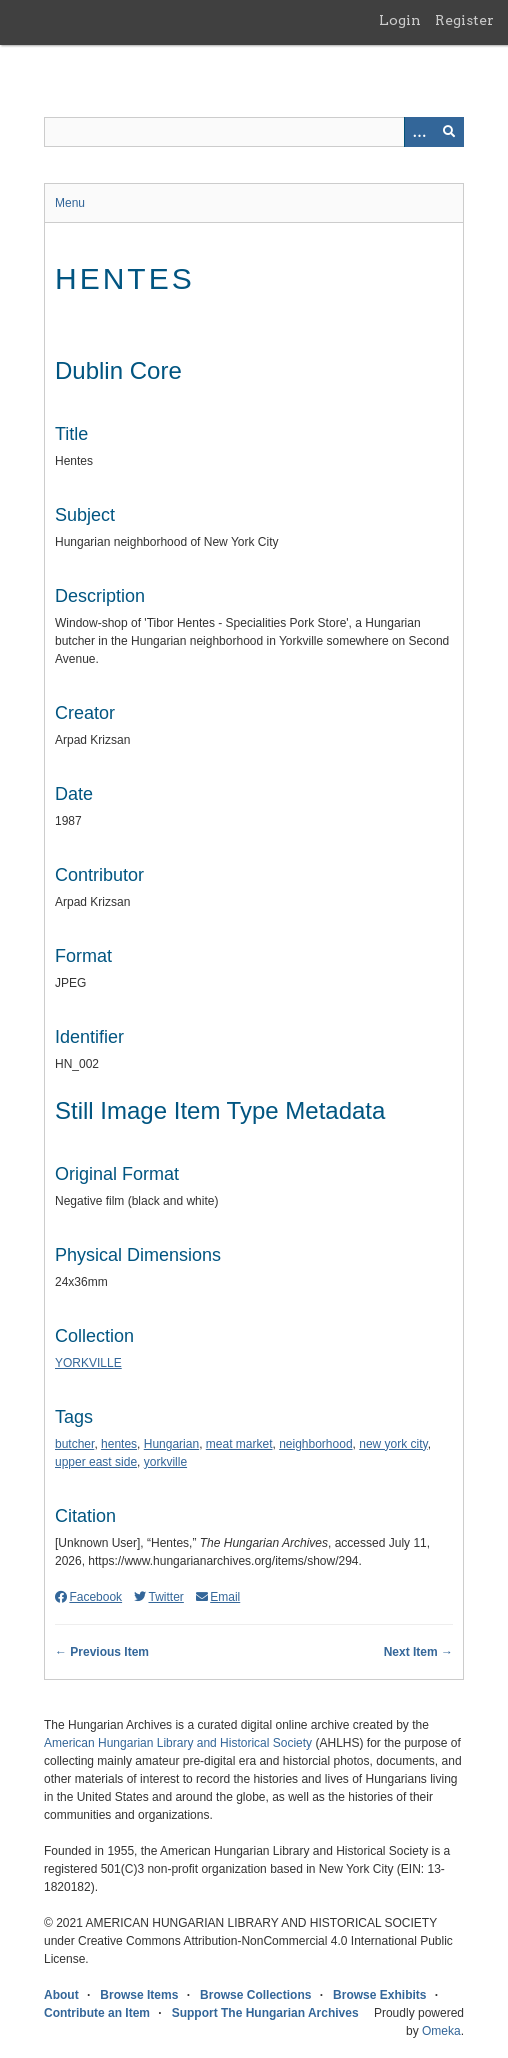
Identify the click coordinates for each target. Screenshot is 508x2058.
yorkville (165, 1462)
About (61, 1995)
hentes (119, 1444)
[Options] (419, 132)
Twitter (159, 1597)
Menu (70, 203)
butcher (74, 1444)
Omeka (441, 2031)
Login (400, 20)
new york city (393, 1444)
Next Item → (418, 1652)
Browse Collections (255, 1995)
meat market (239, 1444)
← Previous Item (102, 1652)
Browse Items (139, 1995)
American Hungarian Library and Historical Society (178, 1743)
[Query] (254, 132)
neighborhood (315, 1444)
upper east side (96, 1462)
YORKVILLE (88, 1363)
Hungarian (171, 1444)
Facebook (88, 1597)
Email (218, 1597)
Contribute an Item (97, 2013)
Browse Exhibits (379, 1995)
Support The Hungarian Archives (265, 2013)
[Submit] (449, 132)
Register (464, 20)
